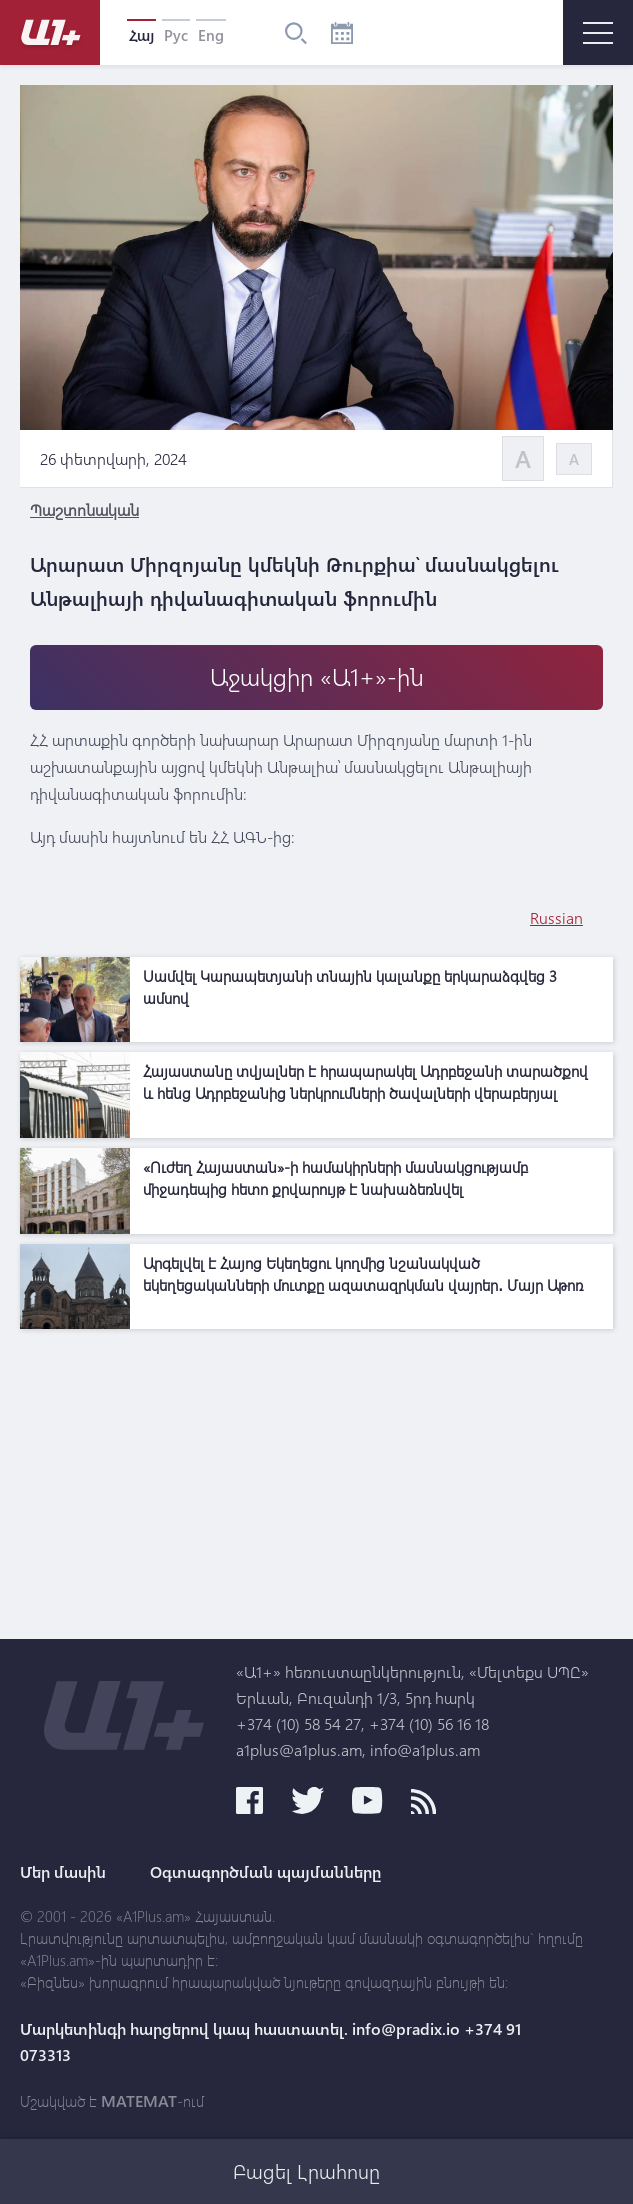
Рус (176, 35)
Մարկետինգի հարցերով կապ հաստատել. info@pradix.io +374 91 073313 (270, 2042)
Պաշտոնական (84, 509)
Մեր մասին (63, 1872)
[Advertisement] (316, 1479)
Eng (211, 35)
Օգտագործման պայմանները (265, 1872)
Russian (556, 917)
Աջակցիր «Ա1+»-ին (317, 676)
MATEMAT (139, 2101)
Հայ (141, 35)
